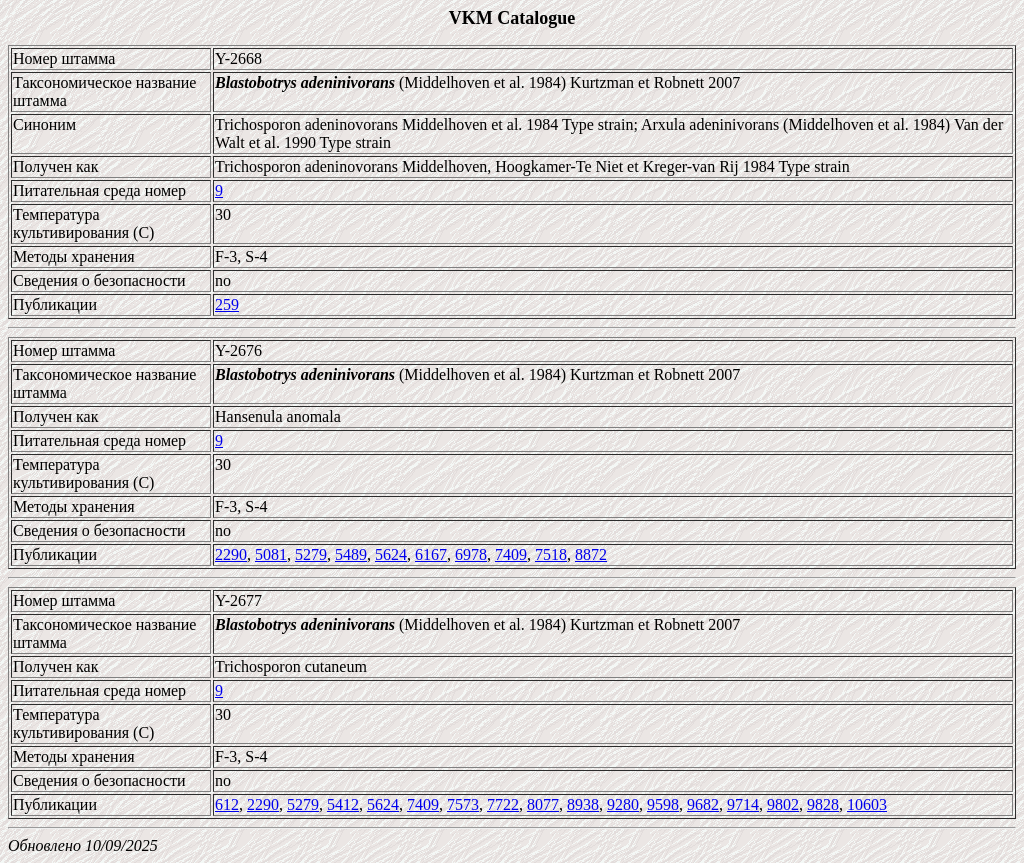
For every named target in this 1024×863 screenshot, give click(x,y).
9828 (823, 804)
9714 (743, 804)
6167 (431, 554)
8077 (543, 804)
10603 (867, 804)
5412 (343, 804)
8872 (591, 554)
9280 (623, 804)
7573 (463, 804)
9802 (783, 804)
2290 (231, 554)
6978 (471, 554)
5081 (271, 554)
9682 (703, 804)
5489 (351, 554)
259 (227, 304)
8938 (583, 804)
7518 (551, 554)
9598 (663, 804)
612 (227, 804)
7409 (511, 554)
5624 (391, 554)
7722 (503, 804)
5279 (311, 554)
